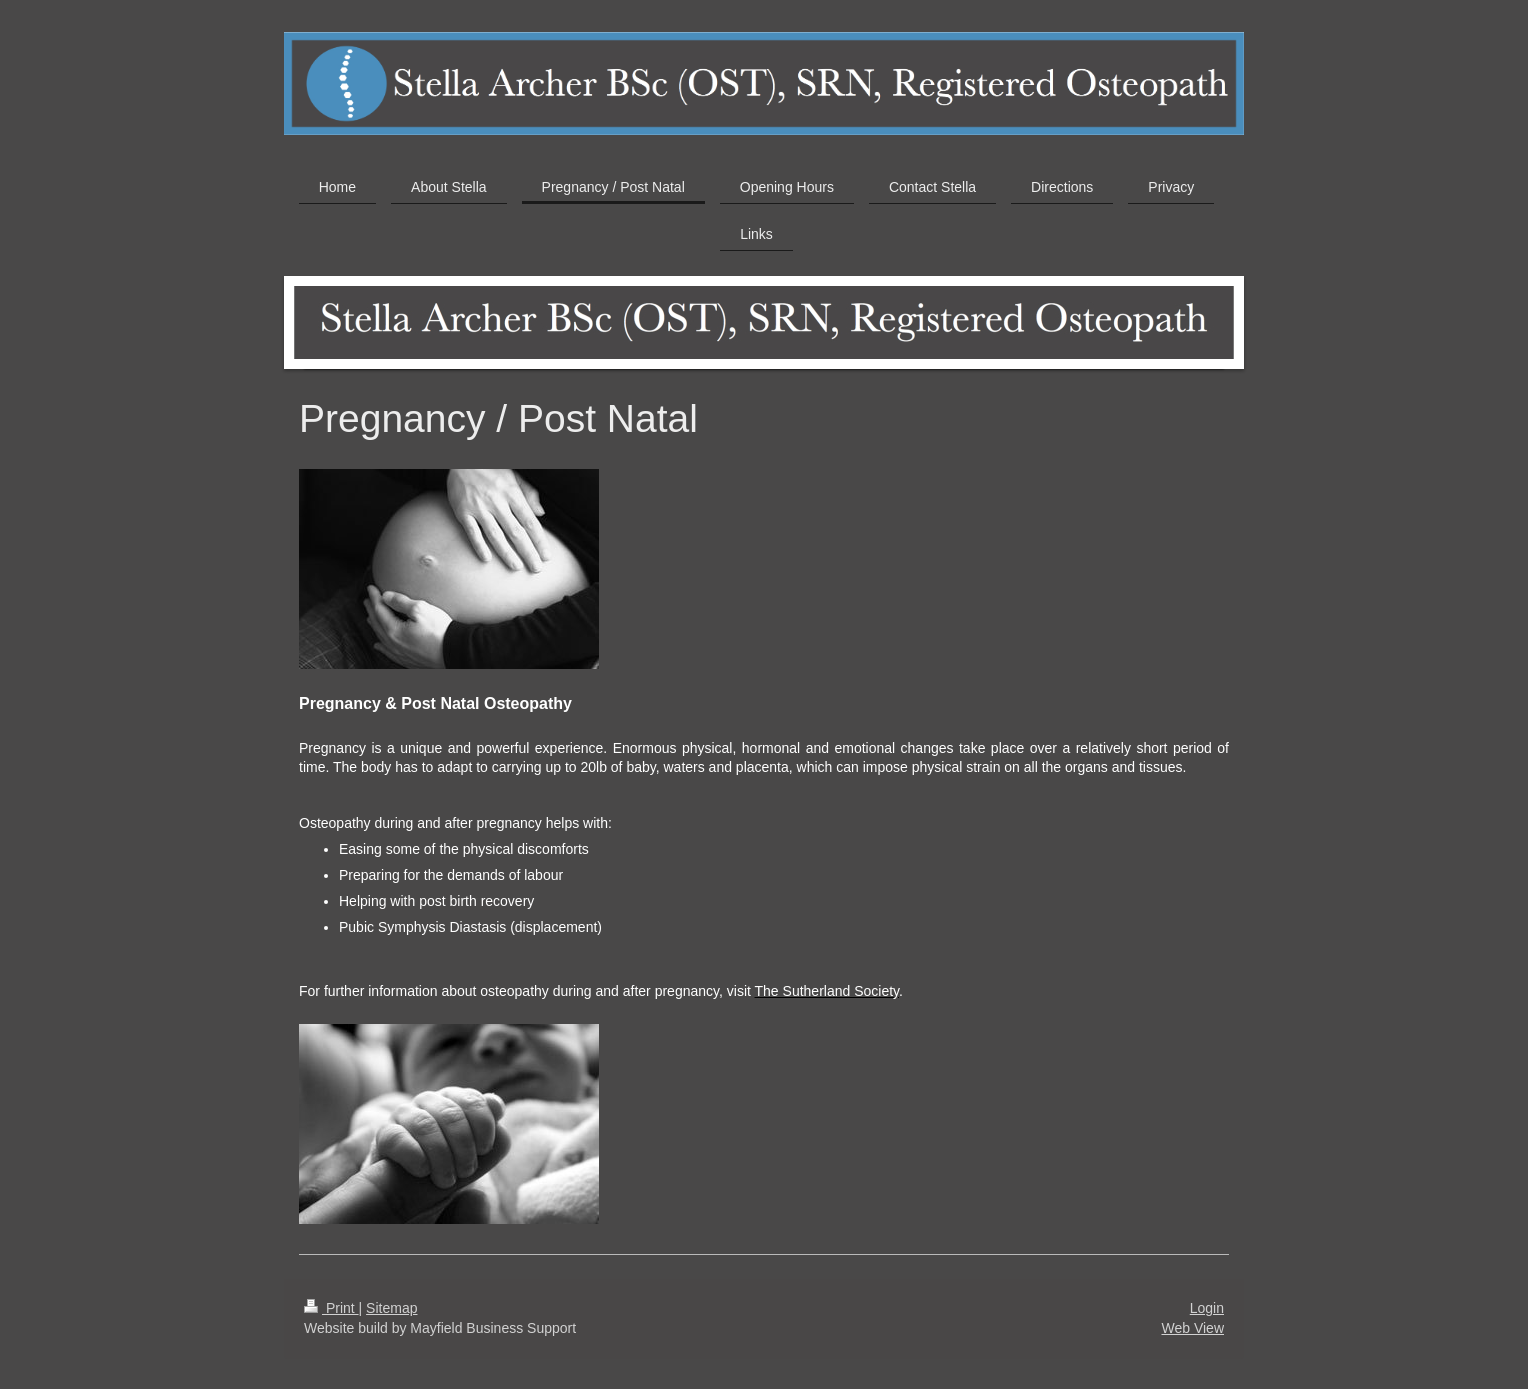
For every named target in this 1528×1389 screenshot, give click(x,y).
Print (331, 1308)
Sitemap (391, 1308)
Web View (1192, 1328)
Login (1207, 1308)
